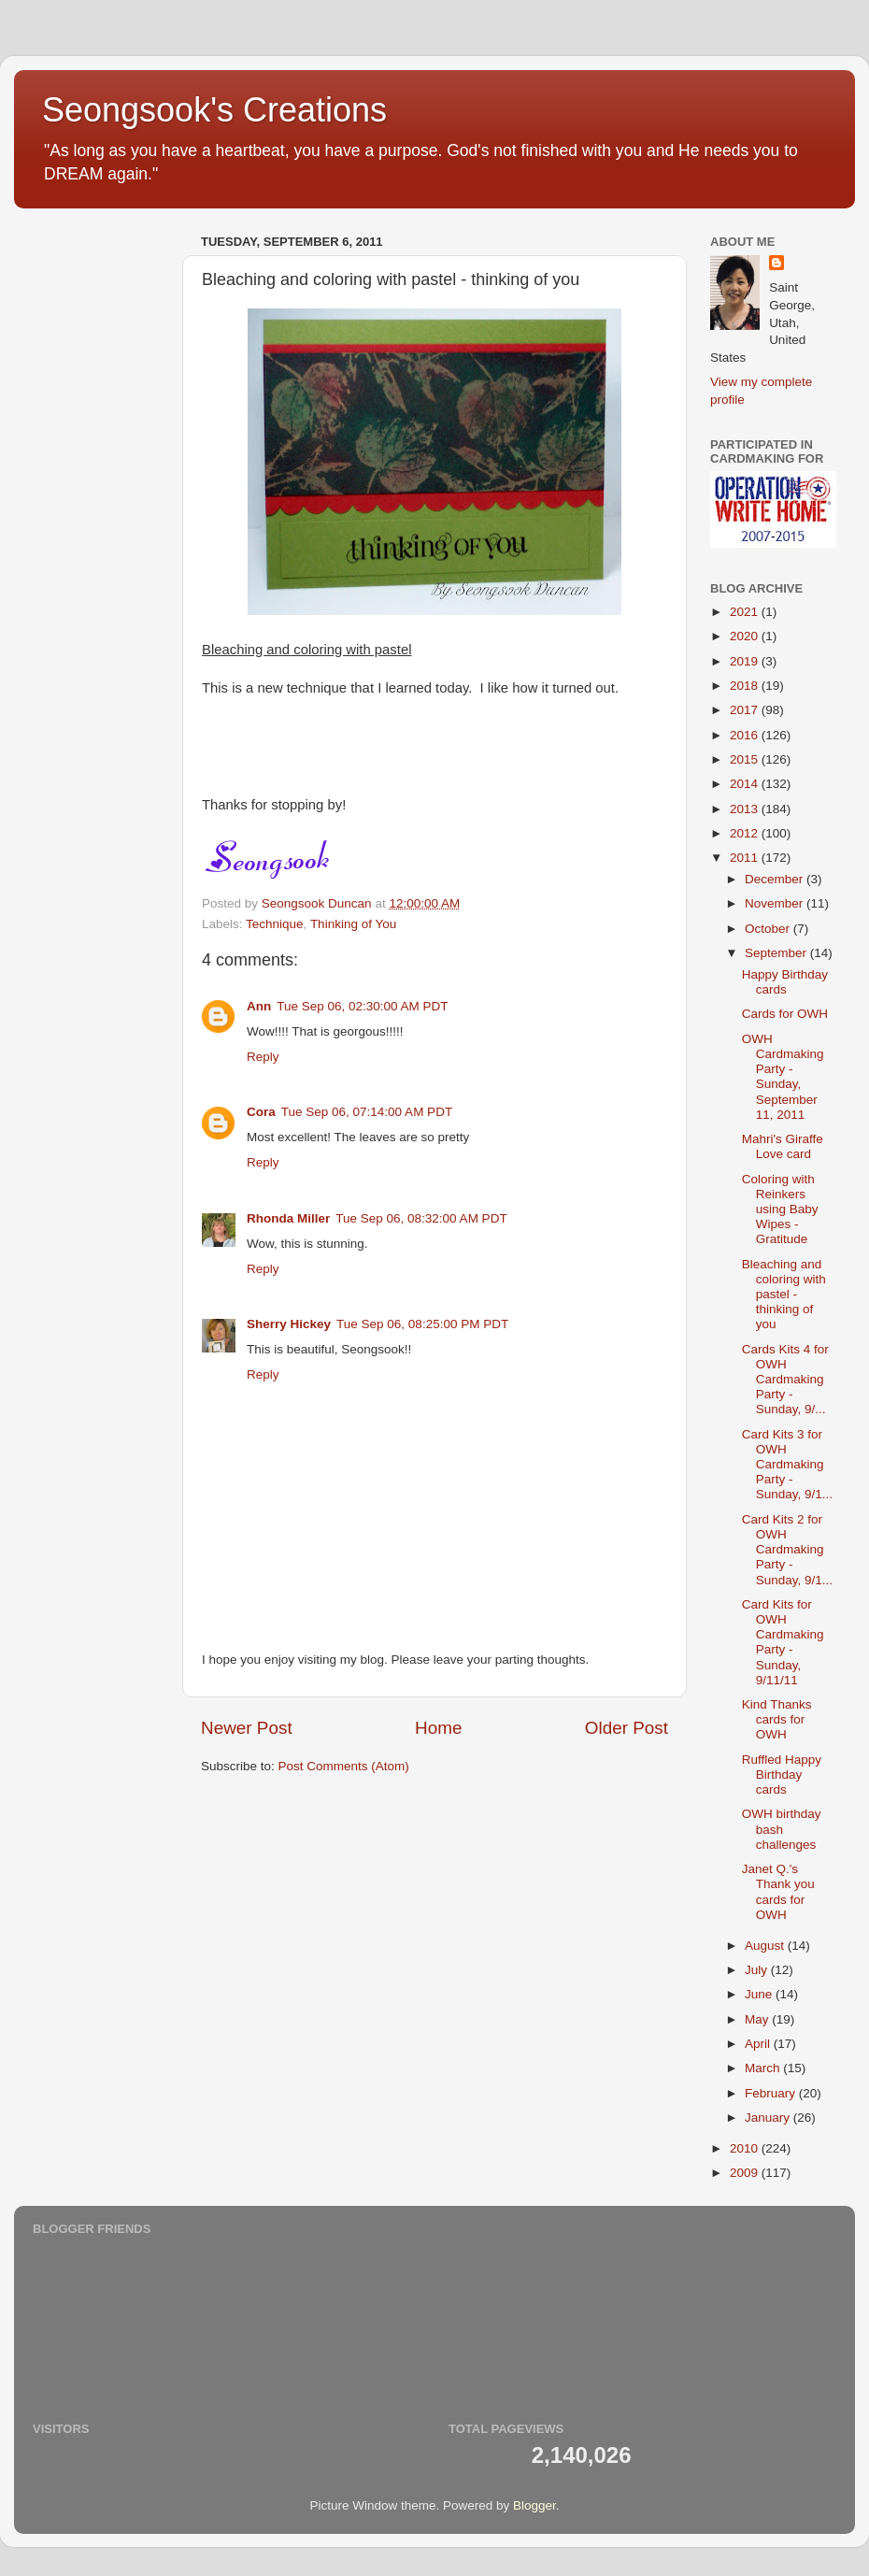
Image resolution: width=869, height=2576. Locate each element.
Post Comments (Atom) (343, 1766)
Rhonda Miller (288, 1218)
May (758, 2019)
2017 (746, 710)
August (766, 1946)
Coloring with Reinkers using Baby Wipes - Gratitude (780, 1209)
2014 (746, 784)
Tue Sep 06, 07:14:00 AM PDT (366, 1112)
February (772, 2093)
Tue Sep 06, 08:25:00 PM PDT (422, 1324)
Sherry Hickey (289, 1324)
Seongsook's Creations (214, 110)
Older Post (626, 1728)
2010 (746, 2148)
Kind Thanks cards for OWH (777, 1719)
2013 (746, 809)
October (769, 929)
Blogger (534, 2505)
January (769, 2118)
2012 (746, 833)
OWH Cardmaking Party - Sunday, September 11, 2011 (783, 1077)
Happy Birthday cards (785, 981)
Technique (275, 924)
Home (438, 1728)
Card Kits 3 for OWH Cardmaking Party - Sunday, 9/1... (787, 1464)
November (775, 903)
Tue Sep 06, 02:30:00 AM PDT (362, 1006)
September (777, 953)
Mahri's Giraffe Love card (782, 1146)
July (758, 1970)
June (760, 1994)
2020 (746, 636)
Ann (259, 1006)
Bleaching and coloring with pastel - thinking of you (784, 1294)
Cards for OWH (785, 1014)
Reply (263, 1057)
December (775, 879)
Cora (261, 1112)
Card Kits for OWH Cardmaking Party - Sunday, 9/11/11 (783, 1642)
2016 (746, 735)
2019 (746, 661)
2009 (746, 2173)
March (764, 2068)
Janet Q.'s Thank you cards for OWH (778, 1892)
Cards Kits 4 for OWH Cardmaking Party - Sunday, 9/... (785, 1379)
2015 (746, 759)
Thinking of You (353, 924)
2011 (746, 858)
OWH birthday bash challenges (781, 1829)
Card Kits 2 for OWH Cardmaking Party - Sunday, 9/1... (787, 1549)
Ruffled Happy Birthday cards (781, 1774)
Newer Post (246, 1728)
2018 (746, 686)
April (759, 2044)
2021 (746, 612)
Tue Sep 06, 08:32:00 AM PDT (420, 1218)
